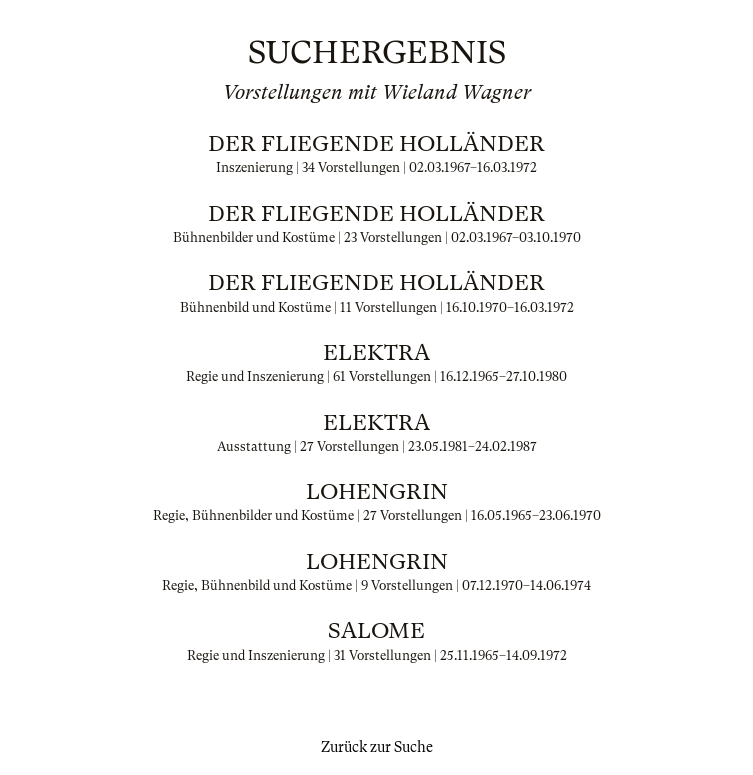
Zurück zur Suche (377, 747)
